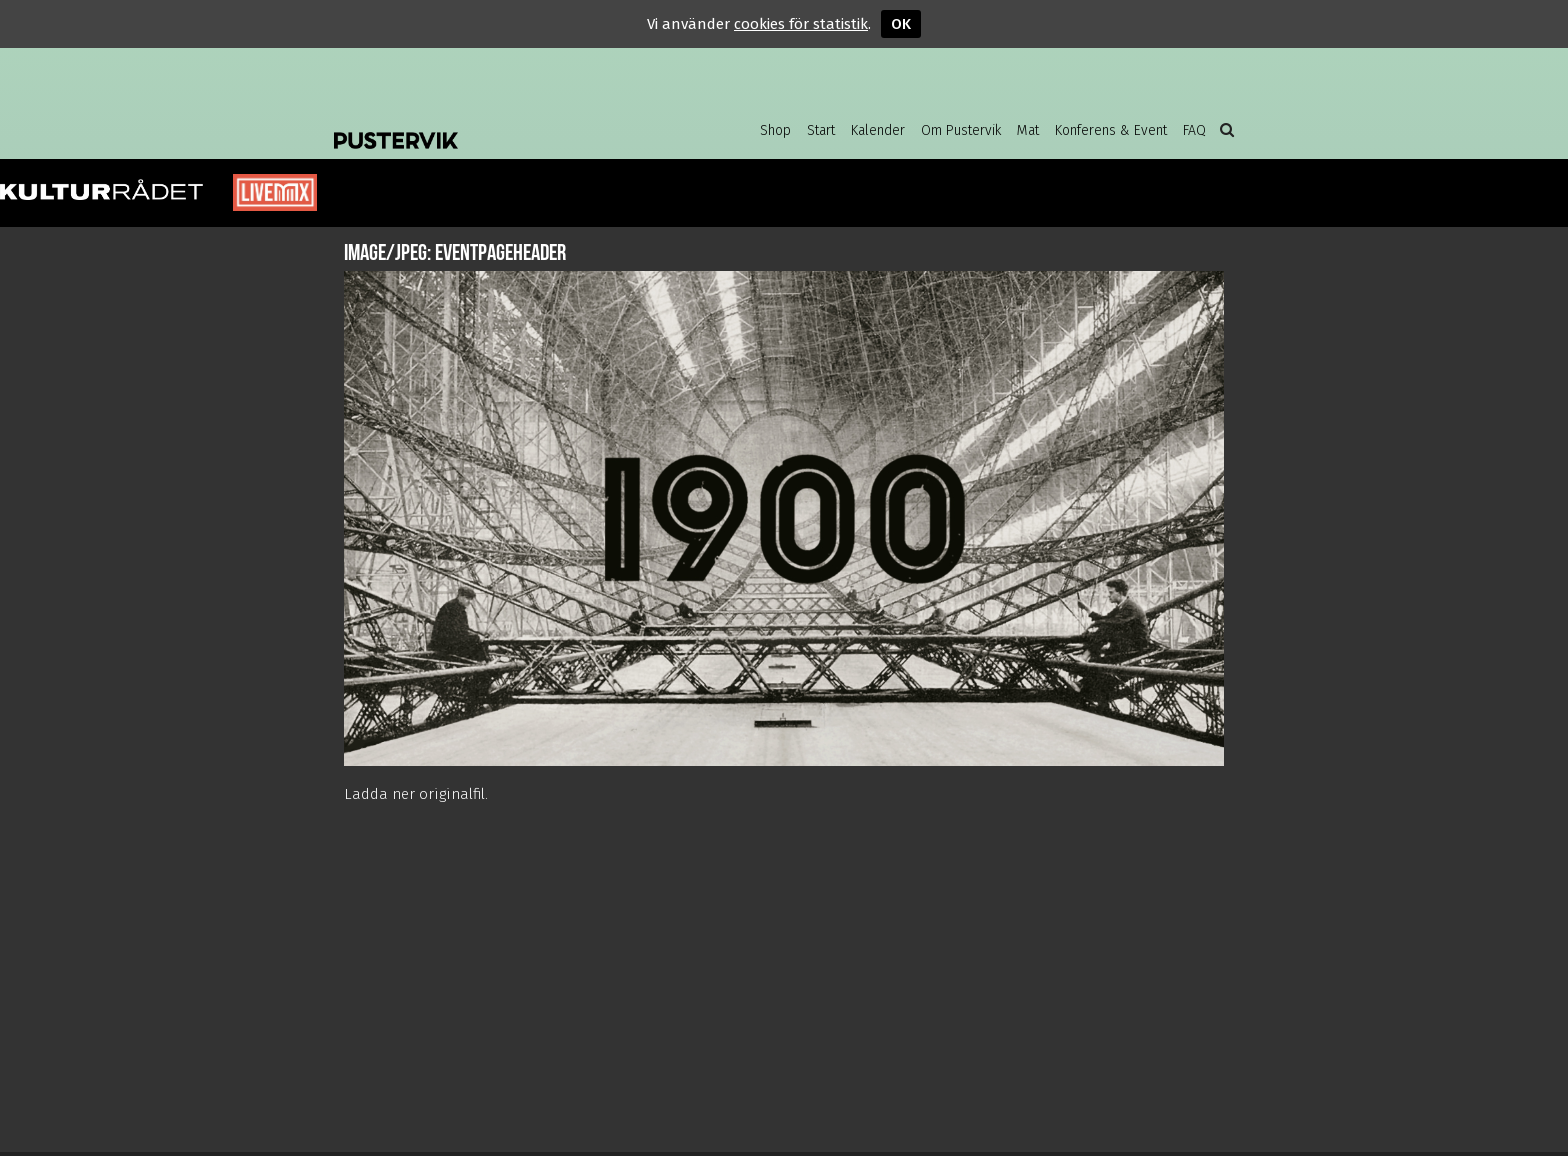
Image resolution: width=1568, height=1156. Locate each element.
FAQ (1194, 130)
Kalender (878, 130)
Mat (1028, 130)
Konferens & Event (1111, 130)
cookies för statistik (801, 24)
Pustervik (494, 125)
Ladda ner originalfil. (416, 794)
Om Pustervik (961, 130)
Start (821, 130)
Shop (775, 130)
